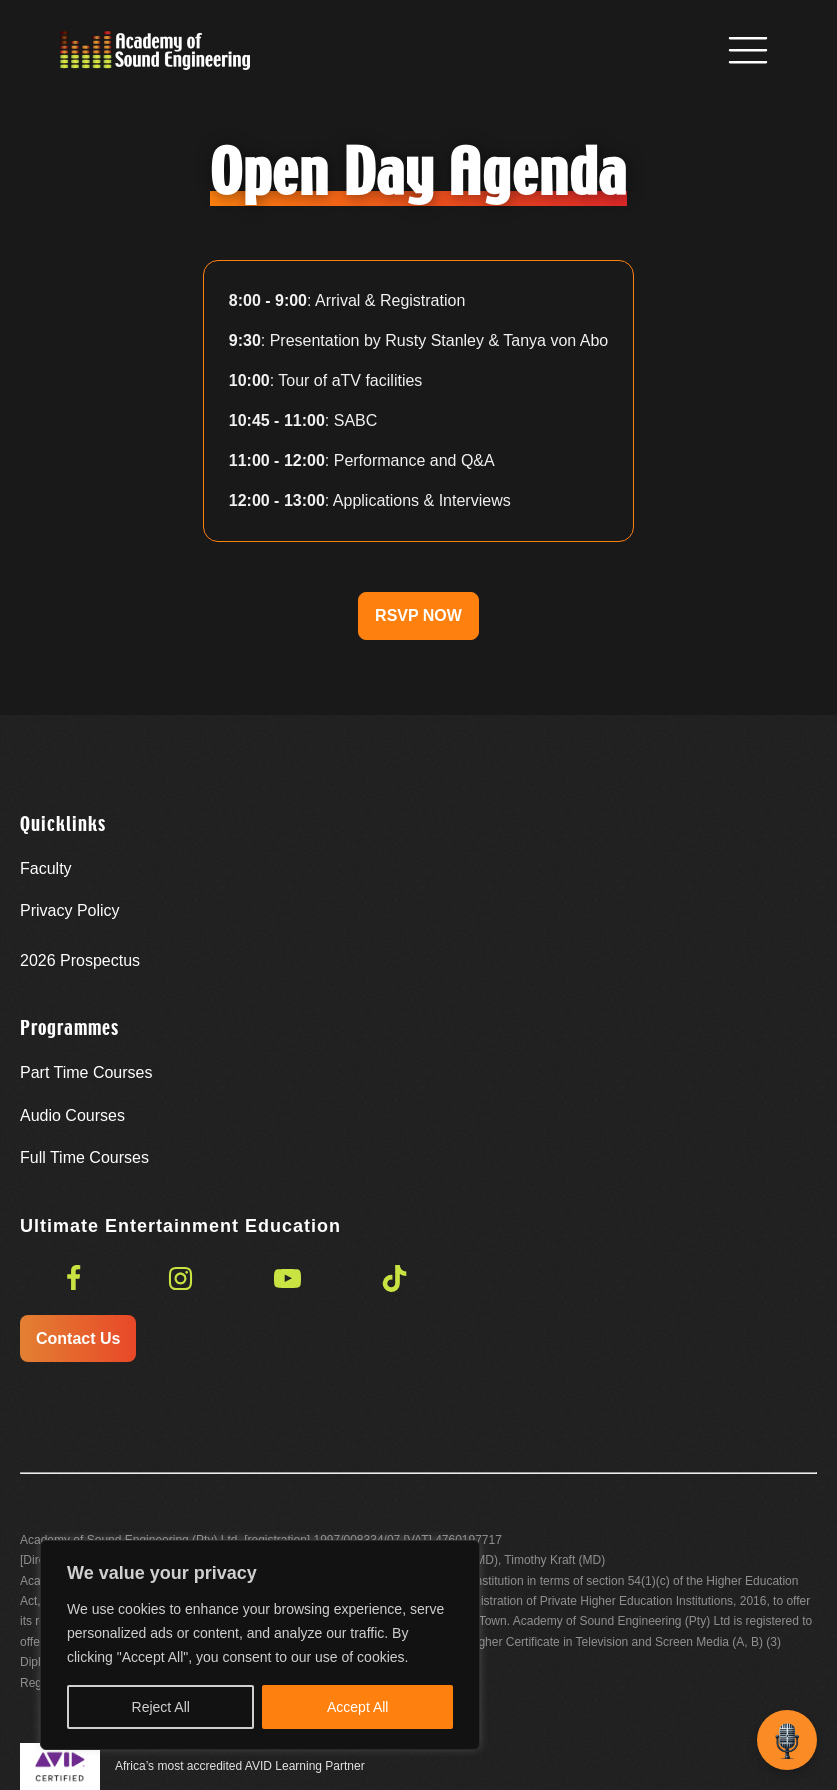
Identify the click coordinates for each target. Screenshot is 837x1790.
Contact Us (78, 1338)
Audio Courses (72, 1115)
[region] (260, 1645)
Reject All (161, 1707)
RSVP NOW (418, 615)
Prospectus (80, 960)
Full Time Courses (84, 1157)
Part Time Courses (86, 1072)
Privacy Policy (70, 910)
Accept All (357, 1707)
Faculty (46, 868)
